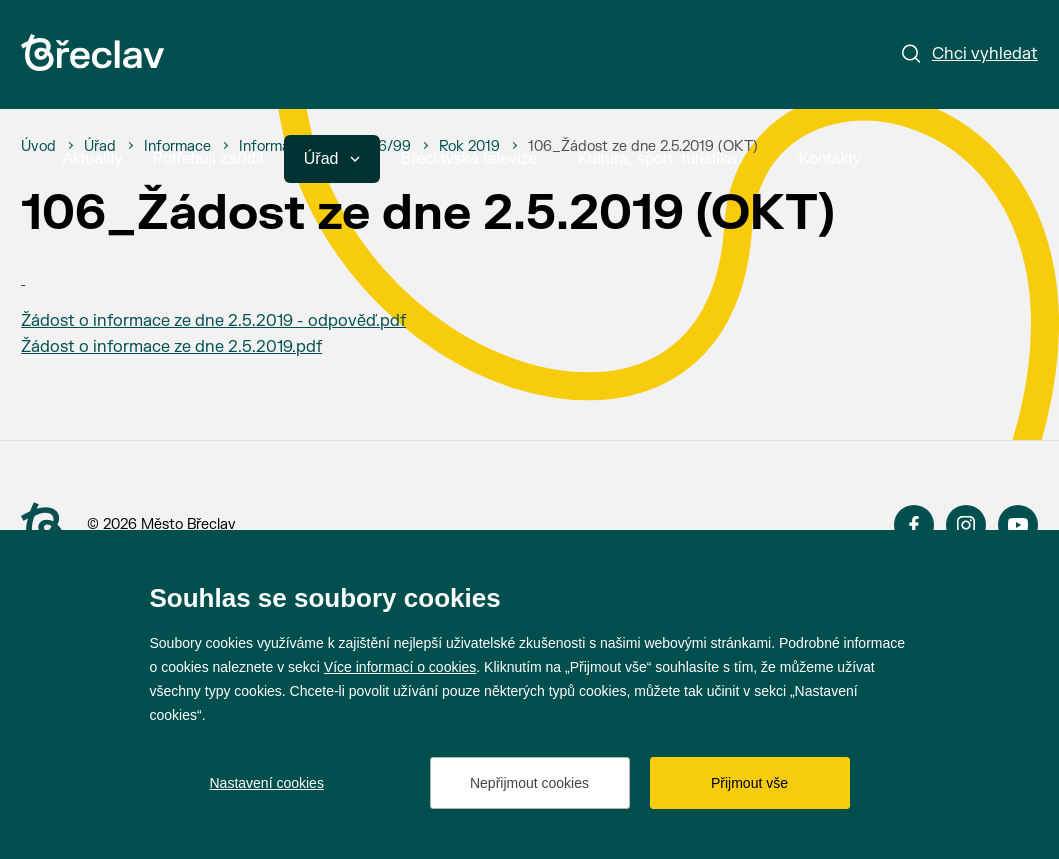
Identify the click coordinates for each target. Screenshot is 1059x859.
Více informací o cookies (400, 667)
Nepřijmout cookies (529, 783)
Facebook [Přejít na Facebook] (914, 525)
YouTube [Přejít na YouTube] (1018, 525)
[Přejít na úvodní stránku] (92, 52)
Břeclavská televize (468, 158)
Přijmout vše (749, 783)
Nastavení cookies (267, 783)
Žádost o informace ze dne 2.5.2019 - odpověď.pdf (213, 321)
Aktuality (92, 158)
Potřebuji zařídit (208, 158)
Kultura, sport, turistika (667, 158)
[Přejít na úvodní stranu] (42, 526)
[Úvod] (38, 147)
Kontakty (830, 158)
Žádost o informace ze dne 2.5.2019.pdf (171, 347)
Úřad (332, 158)
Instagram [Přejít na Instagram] (966, 525)
